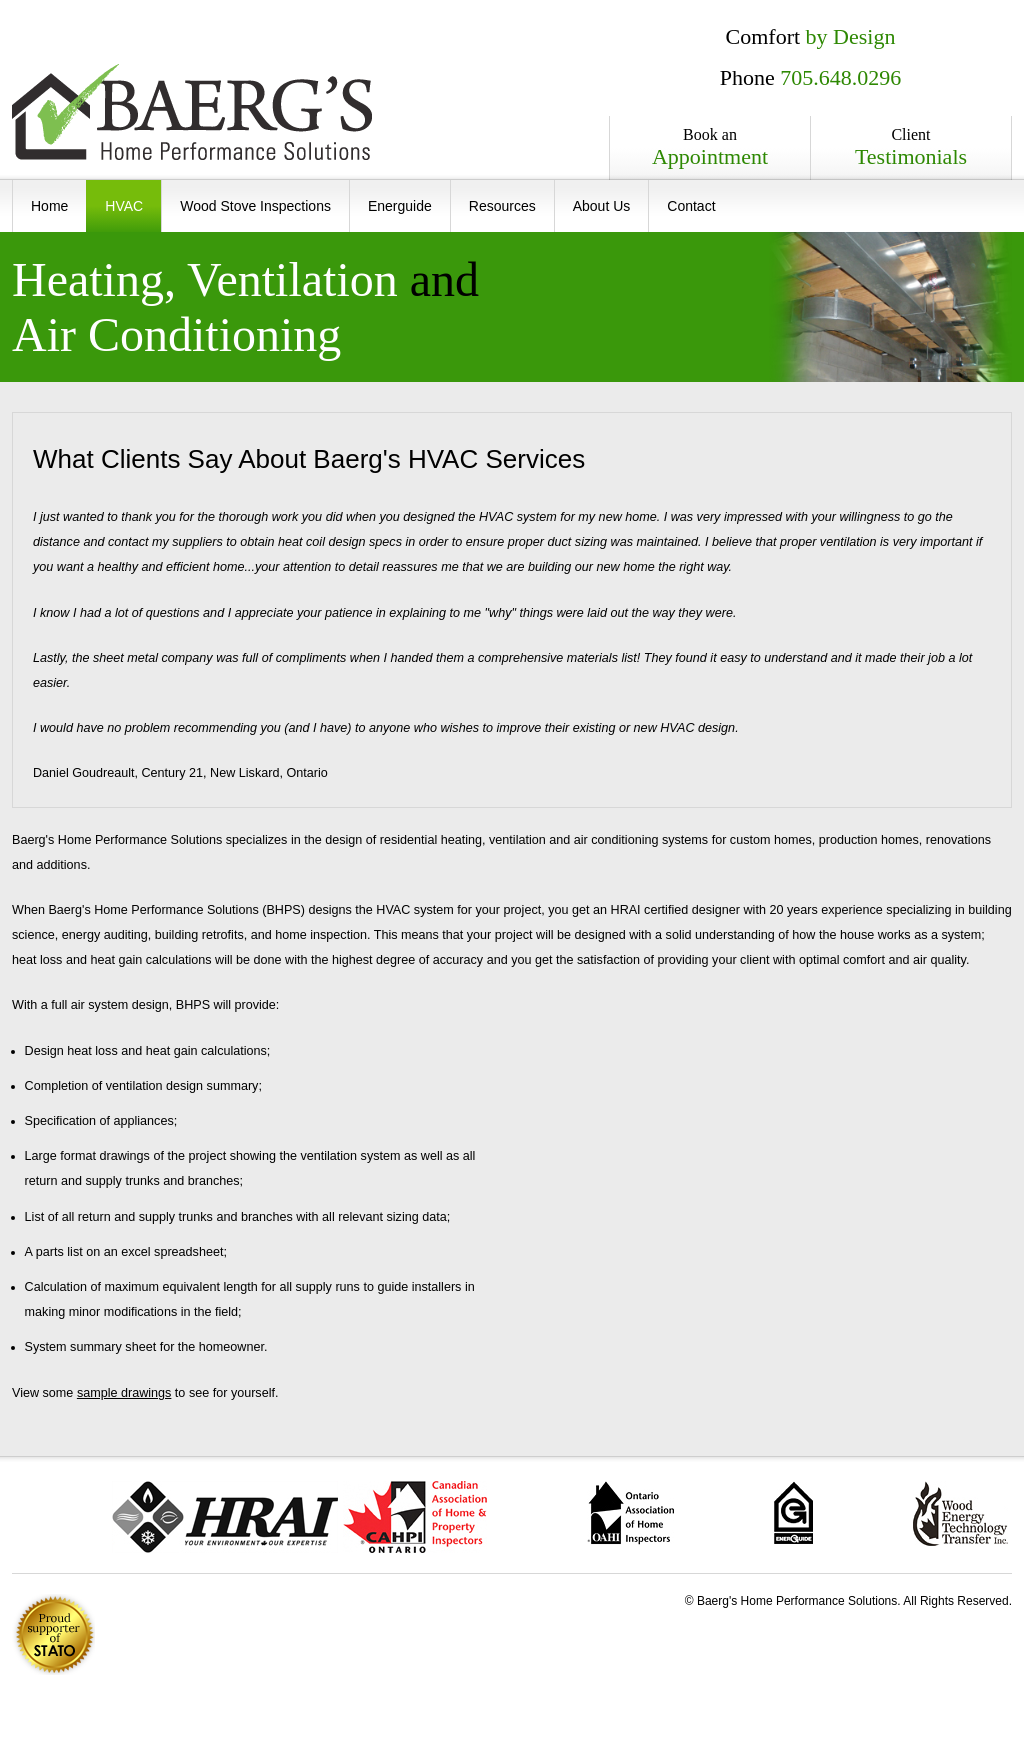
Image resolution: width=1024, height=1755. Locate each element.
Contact (691, 206)
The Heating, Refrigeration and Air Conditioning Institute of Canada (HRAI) (225, 1517)
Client (911, 148)
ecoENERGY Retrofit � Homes (793, 1512)
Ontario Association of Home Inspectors (630, 1513)
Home (49, 206)
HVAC (124, 206)
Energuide (400, 206)
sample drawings (124, 1393)
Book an (710, 148)
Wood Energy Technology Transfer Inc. (960, 1513)
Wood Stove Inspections (255, 206)
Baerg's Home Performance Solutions (192, 112)
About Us (602, 206)
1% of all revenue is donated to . (53, 1634)
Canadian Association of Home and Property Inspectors (415, 1517)
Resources (502, 206)
